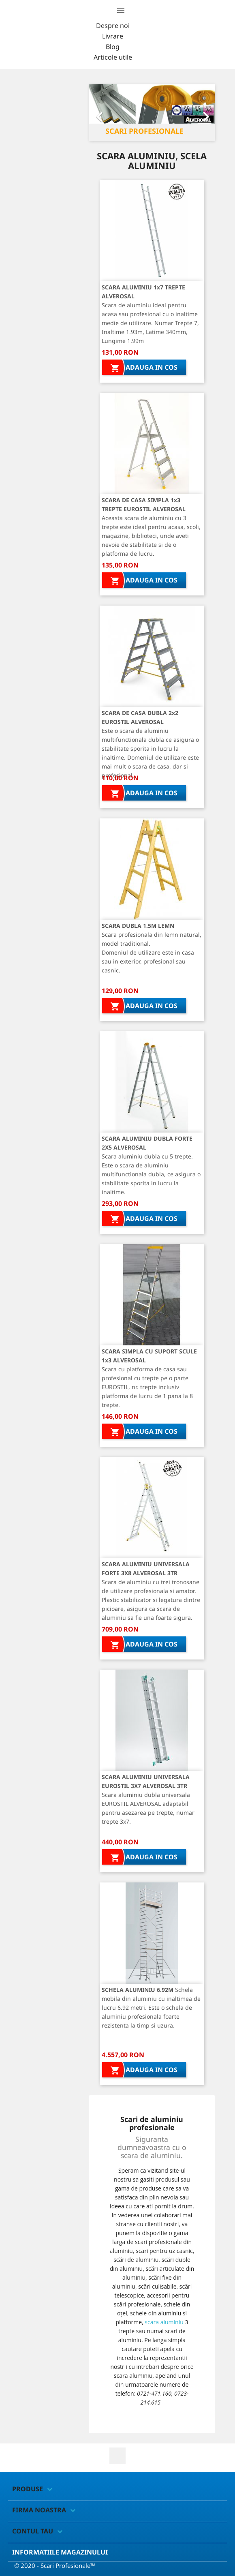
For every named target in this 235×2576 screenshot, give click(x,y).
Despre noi (113, 25)
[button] (98, 112)
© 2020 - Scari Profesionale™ (54, 2565)
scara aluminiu (164, 2322)
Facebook (117, 2456)
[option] (152, 112)
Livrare (112, 36)
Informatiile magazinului (60, 2552)
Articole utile (113, 57)
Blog (113, 46)
